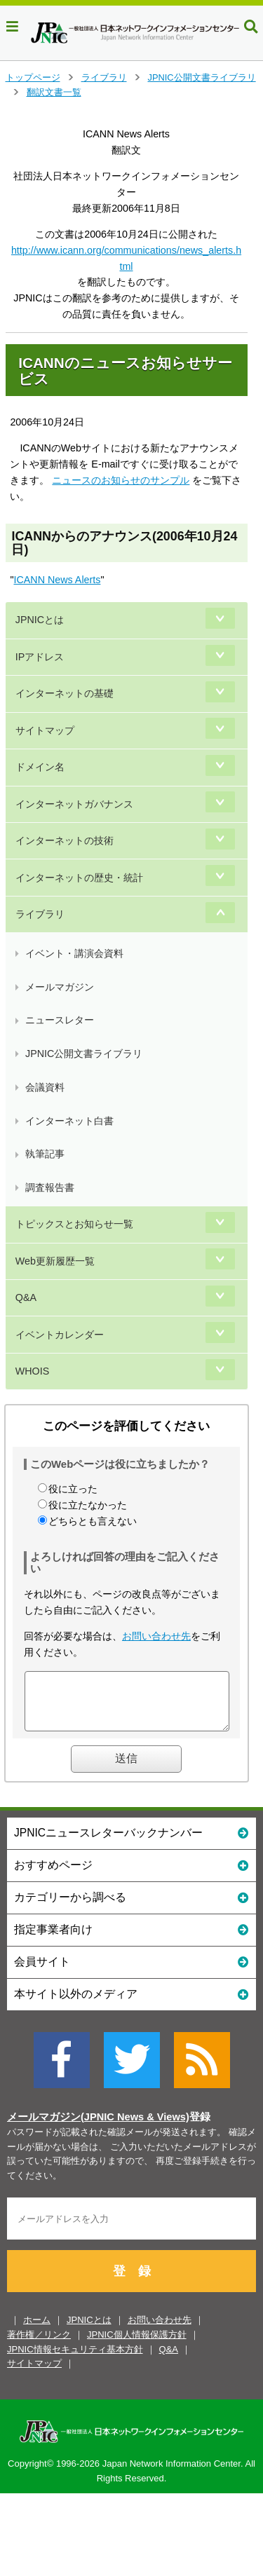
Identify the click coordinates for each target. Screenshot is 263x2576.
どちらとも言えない (92, 1521)
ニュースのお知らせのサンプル (120, 480)
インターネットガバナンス (74, 804)
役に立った (72, 1488)
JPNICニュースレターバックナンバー (131, 1842)
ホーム (36, 2330)
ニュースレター (59, 1019)
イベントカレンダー (59, 1334)
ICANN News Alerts (56, 579)
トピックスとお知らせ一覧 (74, 1223)
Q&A (25, 1297)
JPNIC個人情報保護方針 (137, 2345)
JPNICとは (39, 619)
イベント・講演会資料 (74, 953)
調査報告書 (49, 1187)
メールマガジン (59, 987)
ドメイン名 (40, 766)
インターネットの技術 (64, 840)
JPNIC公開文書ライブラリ (202, 77)
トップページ (33, 77)
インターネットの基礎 (64, 693)
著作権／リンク (39, 2345)
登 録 (132, 2282)
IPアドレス (40, 656)
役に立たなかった (87, 1505)
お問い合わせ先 (156, 1636)
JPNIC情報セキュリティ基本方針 (75, 2359)
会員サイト (131, 1971)
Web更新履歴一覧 (55, 1261)
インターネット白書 (69, 1120)
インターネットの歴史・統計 (79, 877)
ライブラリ (104, 77)
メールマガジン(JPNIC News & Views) (98, 2127)
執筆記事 (45, 1153)
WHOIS (32, 1371)
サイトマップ (44, 730)
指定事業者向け (131, 1939)
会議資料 (45, 1087)
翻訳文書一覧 (54, 92)
